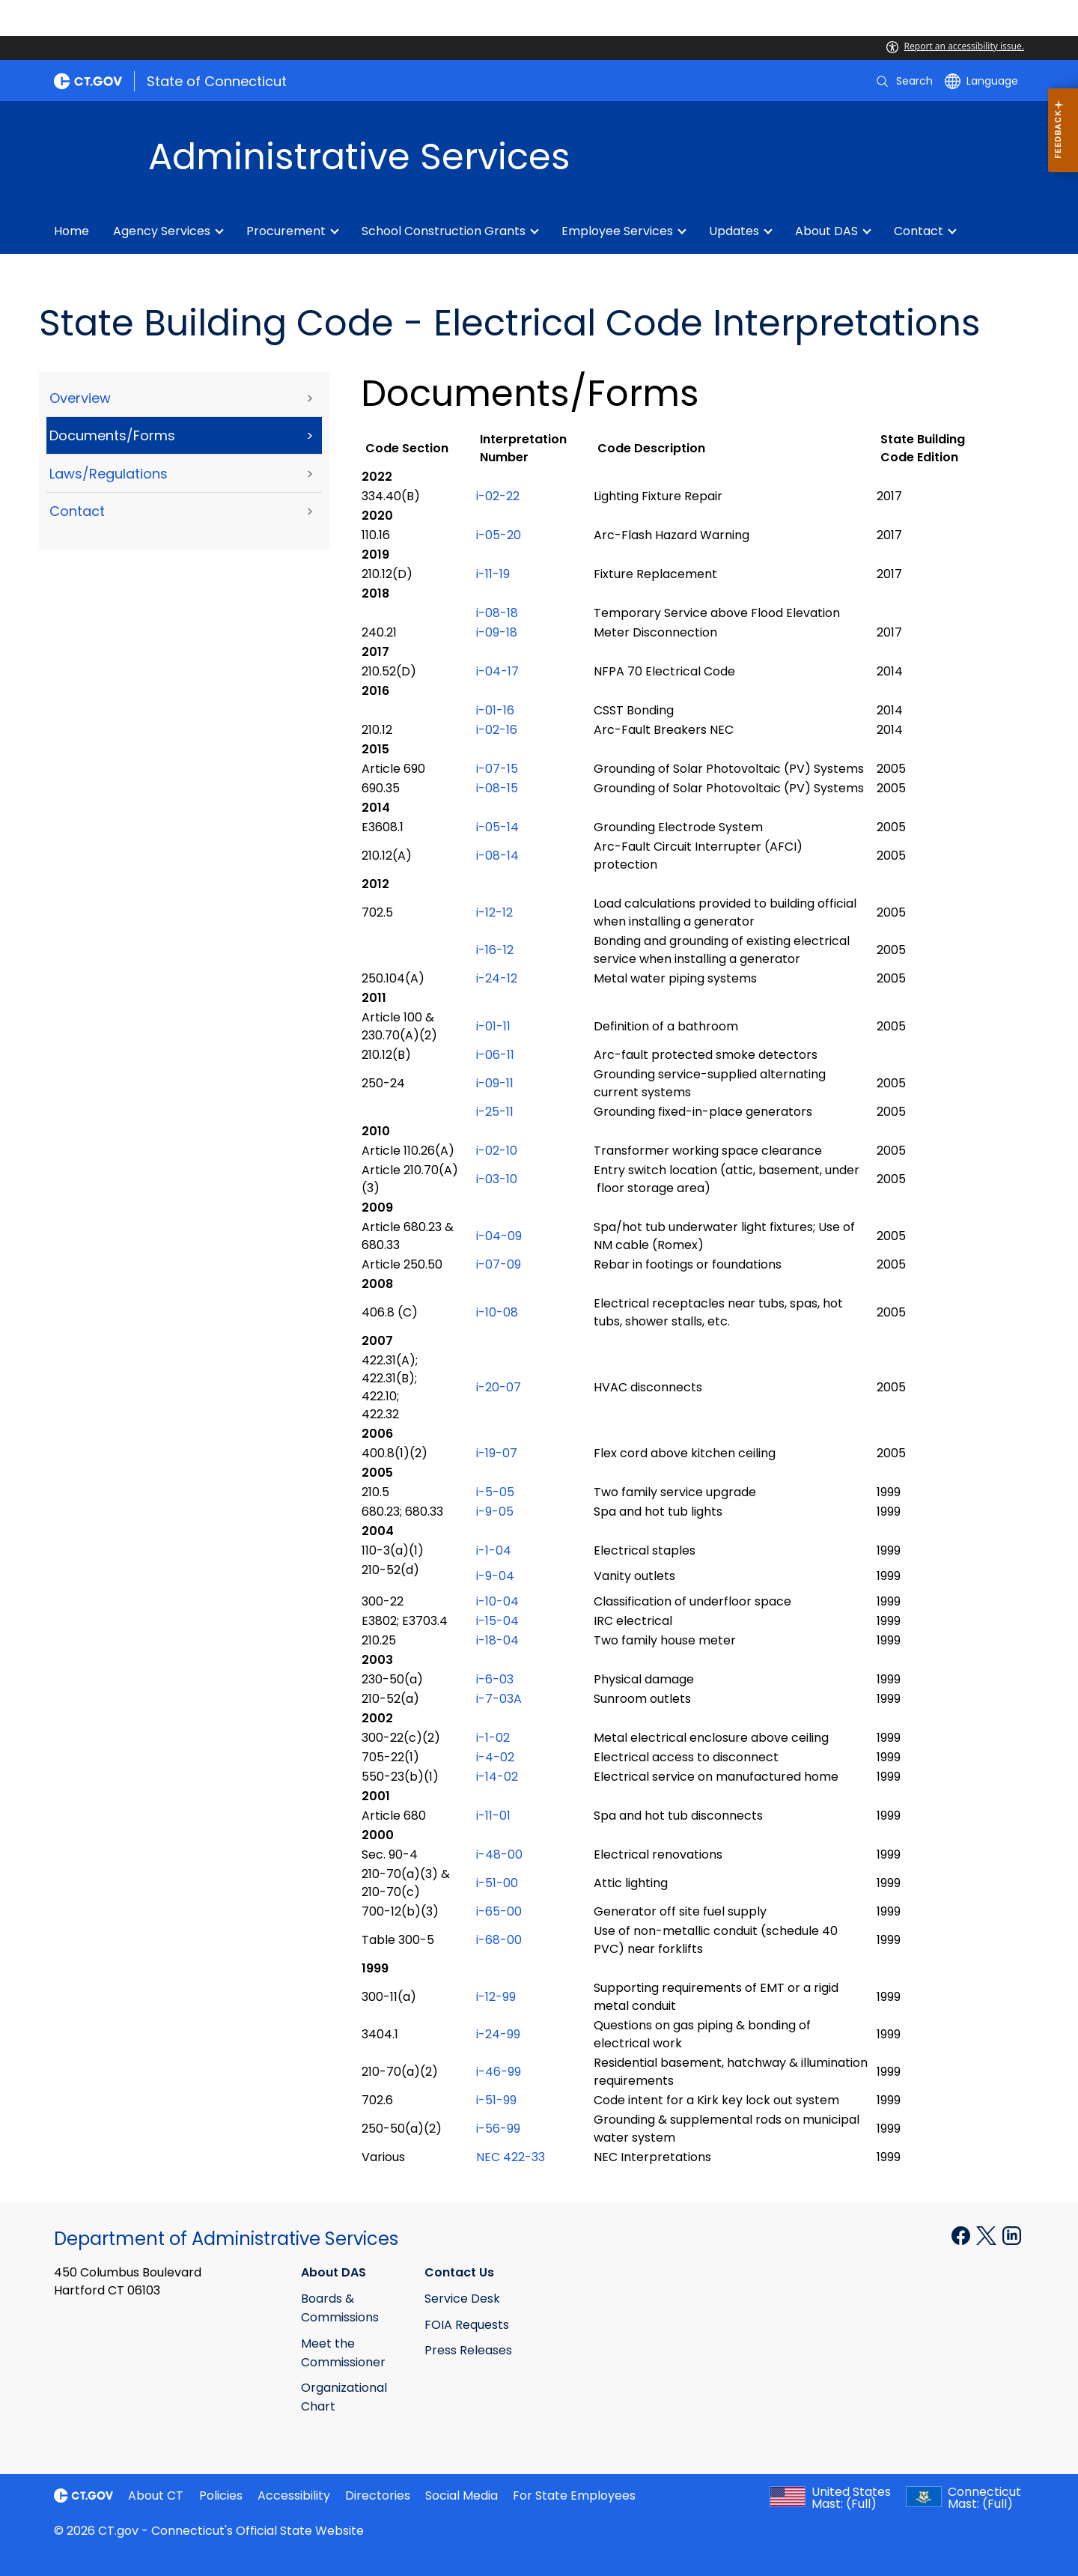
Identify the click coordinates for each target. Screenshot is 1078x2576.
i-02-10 (496, 1150)
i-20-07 (498, 1387)
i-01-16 (495, 710)
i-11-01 (493, 1815)
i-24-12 (496, 978)
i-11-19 (493, 574)
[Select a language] (981, 81)
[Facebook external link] (962, 2234)
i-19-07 (496, 1453)
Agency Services (161, 231)
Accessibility (294, 2495)
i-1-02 (493, 1737)
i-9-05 (495, 1511)
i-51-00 (497, 1883)
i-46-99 (498, 2071)
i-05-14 (497, 827)
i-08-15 (497, 788)
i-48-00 (499, 1854)
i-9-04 (495, 1576)
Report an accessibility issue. (955, 46)
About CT (155, 2495)
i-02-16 (496, 729)
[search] (903, 81)
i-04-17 (497, 671)
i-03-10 (496, 1179)
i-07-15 (498, 768)
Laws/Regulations (108, 473)
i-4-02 (495, 1757)
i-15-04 (497, 1620)
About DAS (826, 231)
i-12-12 (494, 912)
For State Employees (574, 2495)
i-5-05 (495, 1492)
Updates (734, 231)
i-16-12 (495, 950)
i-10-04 (499, 1601)
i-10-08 (497, 1312)
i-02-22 (498, 496)
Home (71, 231)
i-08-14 (497, 855)
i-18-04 (497, 1640)
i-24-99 (498, 2034)
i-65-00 (499, 1911)
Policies (221, 2495)
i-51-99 (496, 2100)
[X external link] (987, 2234)
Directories (377, 2495)
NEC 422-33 (510, 2157)
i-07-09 (498, 1264)
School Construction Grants (444, 231)
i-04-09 (499, 1236)
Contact (918, 231)
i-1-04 (493, 1550)
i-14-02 (497, 1776)
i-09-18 (496, 632)
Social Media (461, 2495)
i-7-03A (499, 1698)
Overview (80, 398)
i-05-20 (498, 535)
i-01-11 (493, 1026)
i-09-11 (495, 1083)
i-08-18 (497, 613)
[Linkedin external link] (1011, 2234)
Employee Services (617, 231)
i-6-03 (495, 1679)
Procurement (286, 231)
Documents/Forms (112, 435)
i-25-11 (495, 1111)
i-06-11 (495, 1054)
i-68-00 (500, 1939)
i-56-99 (498, 2128)
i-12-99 (496, 1996)
